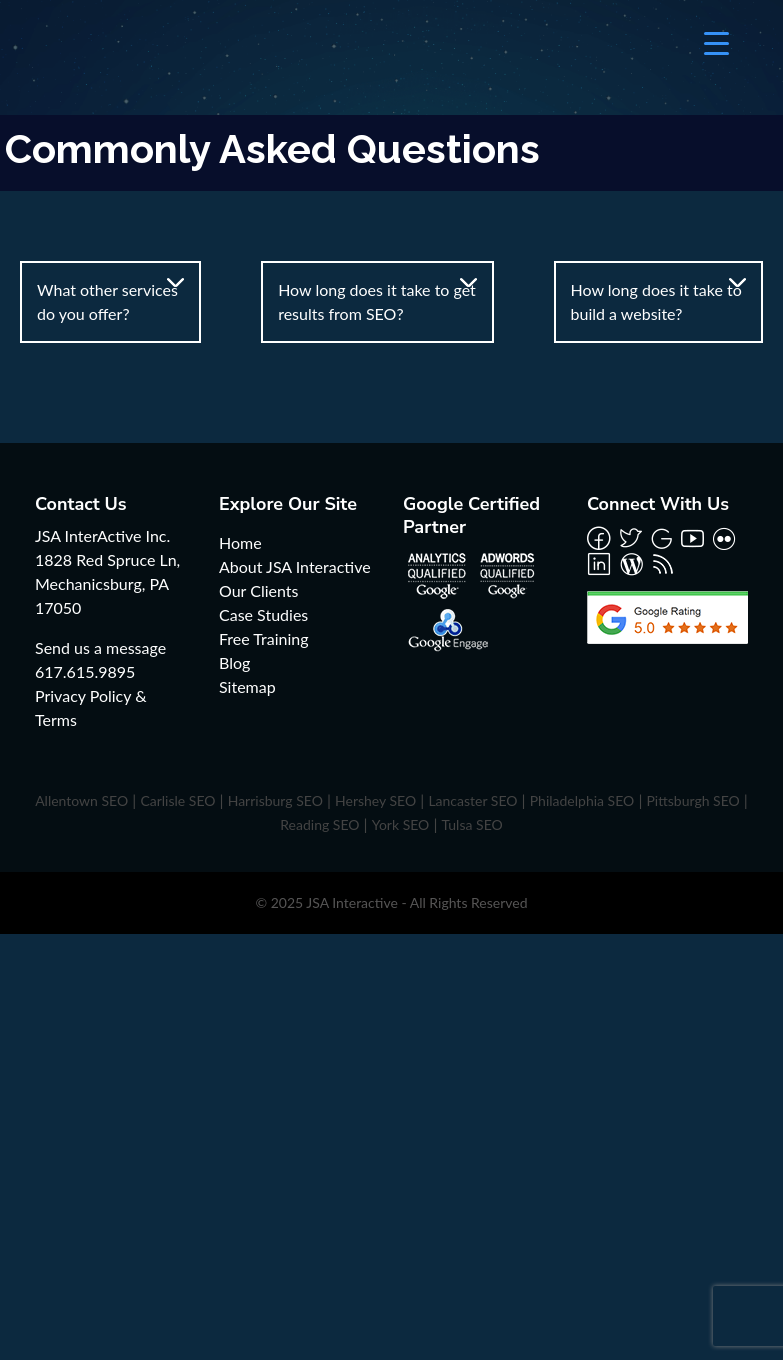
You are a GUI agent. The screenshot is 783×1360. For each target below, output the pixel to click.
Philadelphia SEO (582, 800)
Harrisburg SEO (275, 800)
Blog (234, 662)
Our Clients (258, 590)
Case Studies (263, 614)
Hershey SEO (375, 800)
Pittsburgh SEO (692, 800)
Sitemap (247, 686)
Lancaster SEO (472, 800)
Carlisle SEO (177, 800)
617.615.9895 (85, 671)
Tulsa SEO (472, 824)
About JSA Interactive (295, 566)
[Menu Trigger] (716, 42)
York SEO (401, 824)
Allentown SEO (81, 800)
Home (240, 542)
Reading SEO (319, 824)
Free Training (264, 638)
